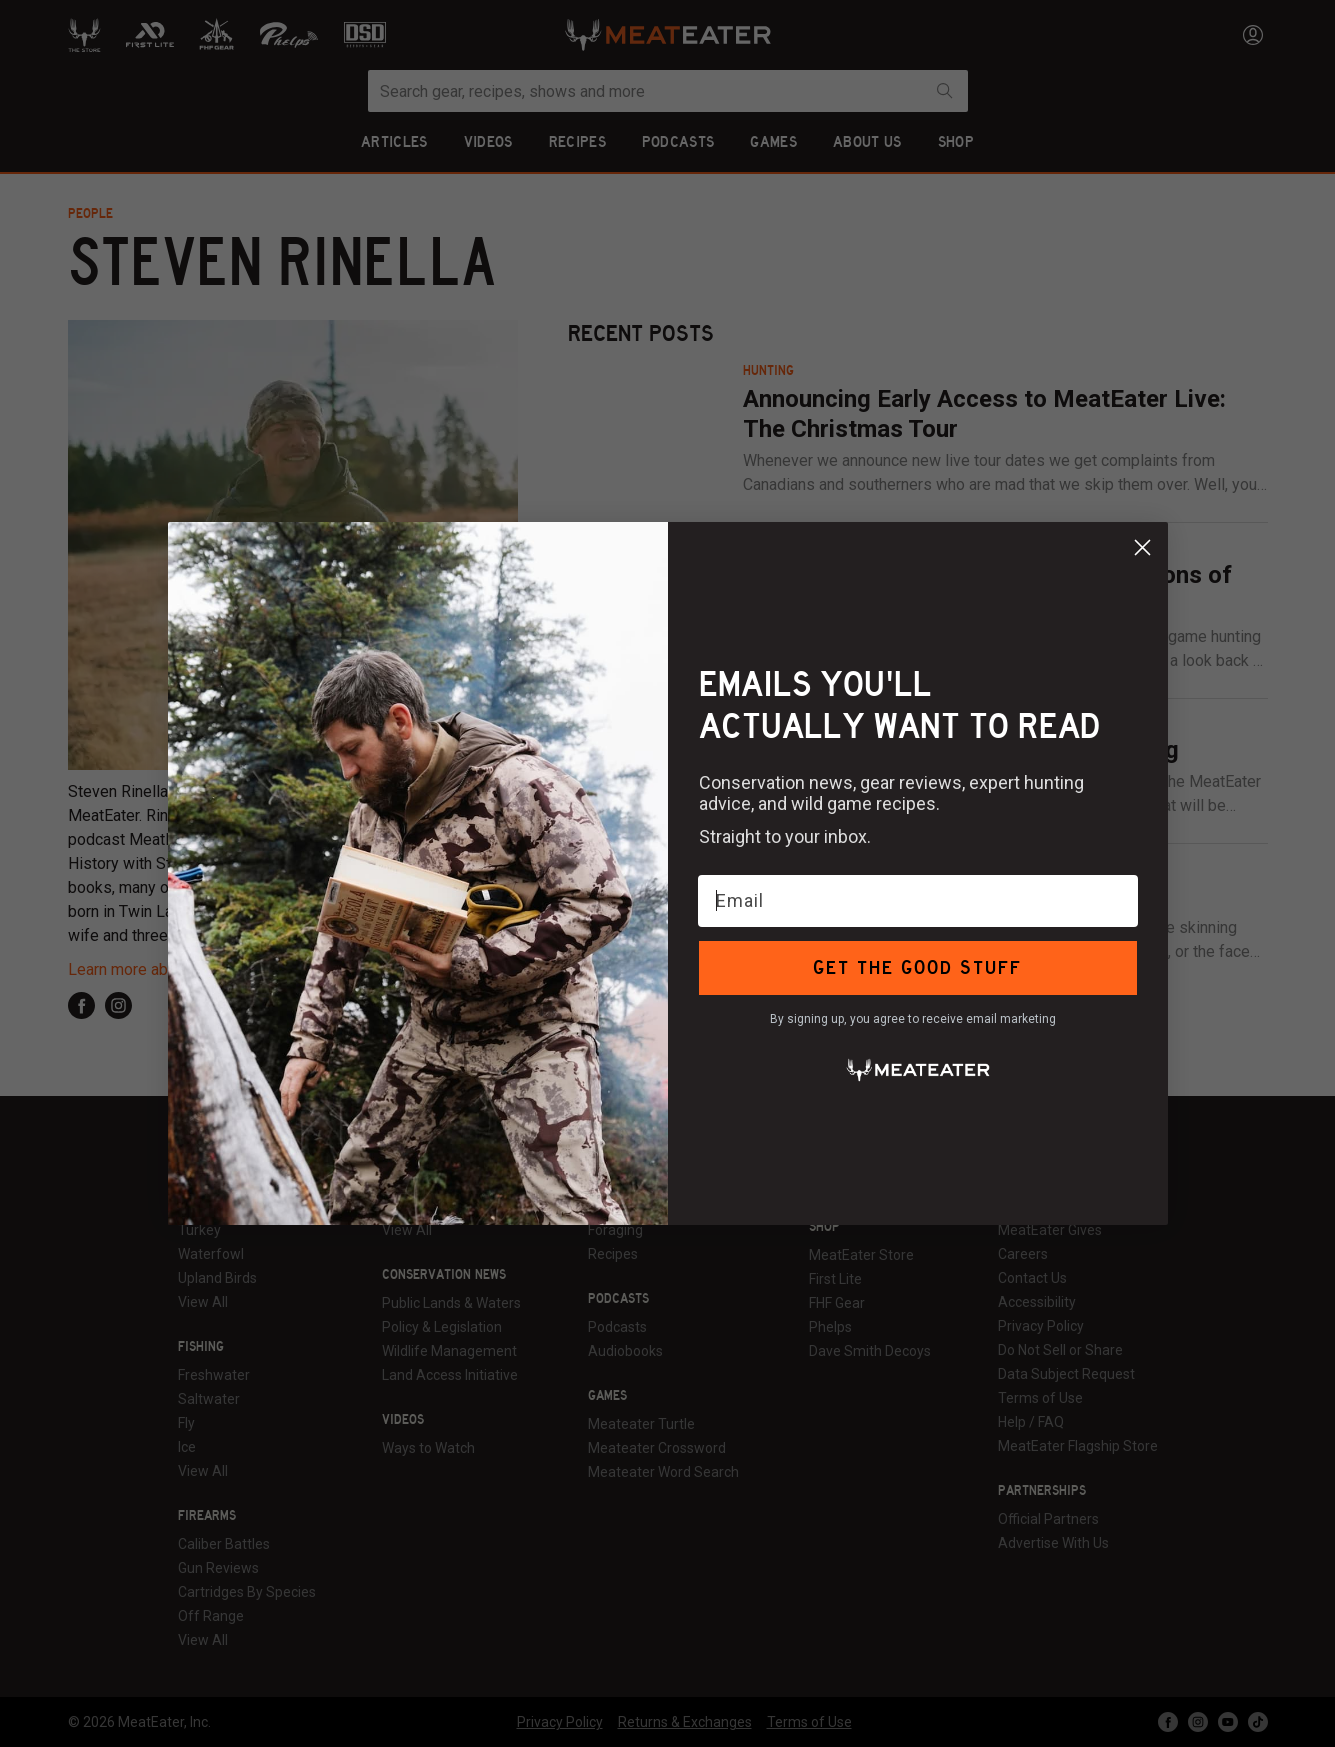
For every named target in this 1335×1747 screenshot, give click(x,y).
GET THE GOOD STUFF (917, 967)
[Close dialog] (1142, 547)
